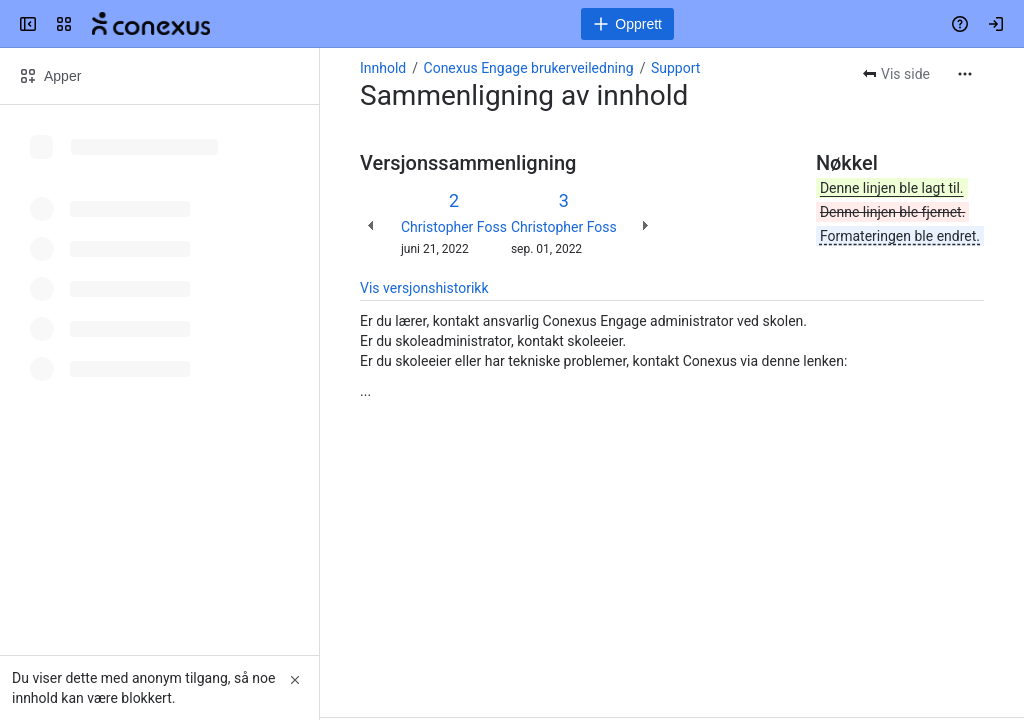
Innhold (383, 68)
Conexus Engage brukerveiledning (529, 68)
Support (675, 68)
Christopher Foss (454, 227)
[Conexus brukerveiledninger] (151, 24)
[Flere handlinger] (965, 74)
